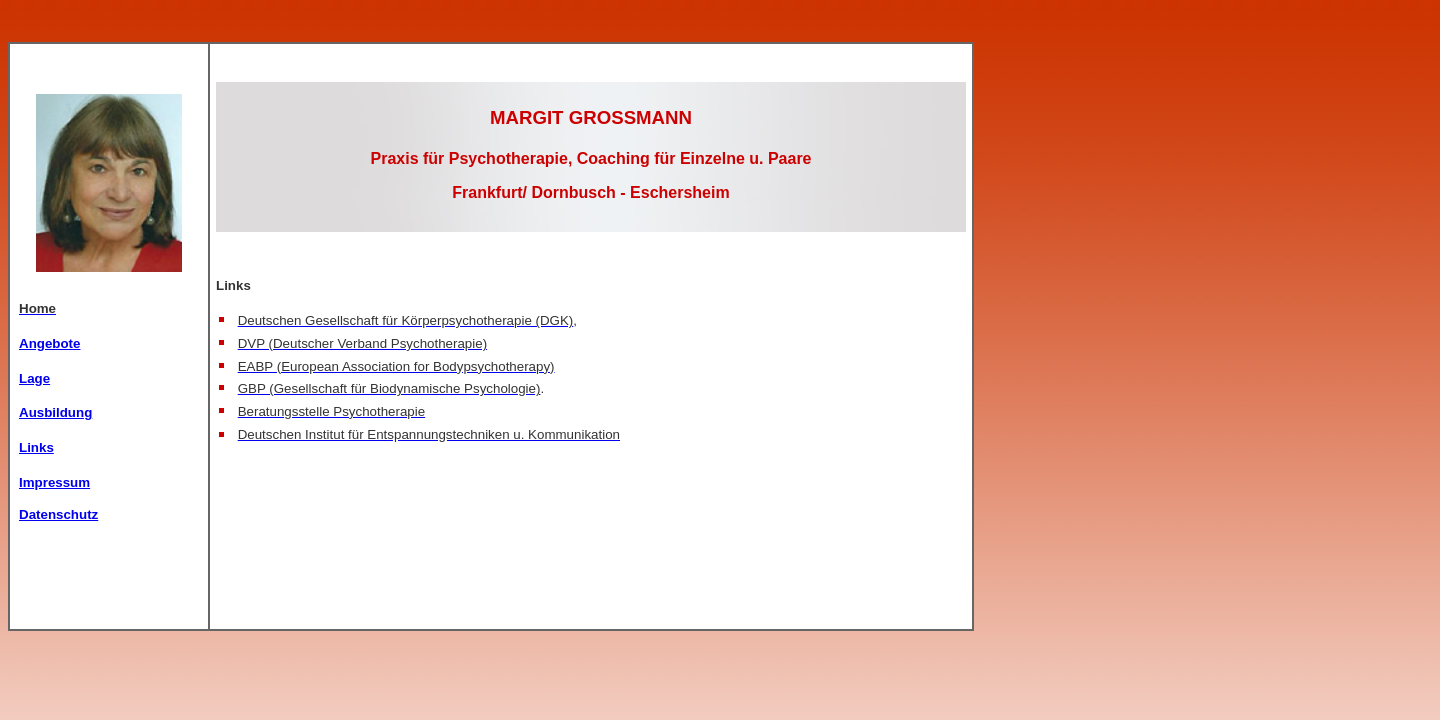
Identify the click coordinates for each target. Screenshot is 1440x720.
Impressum (54, 482)
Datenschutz (58, 514)
